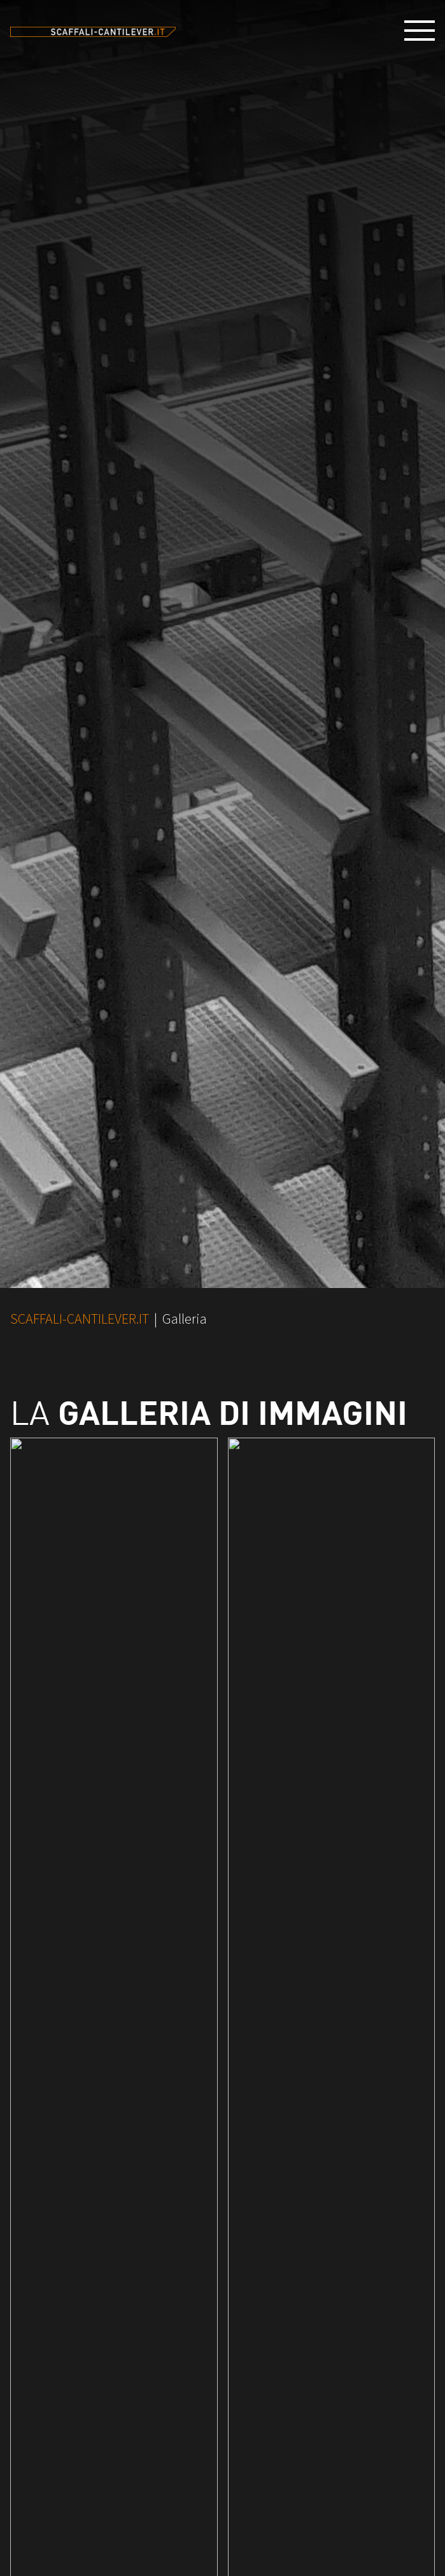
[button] (424, 30)
